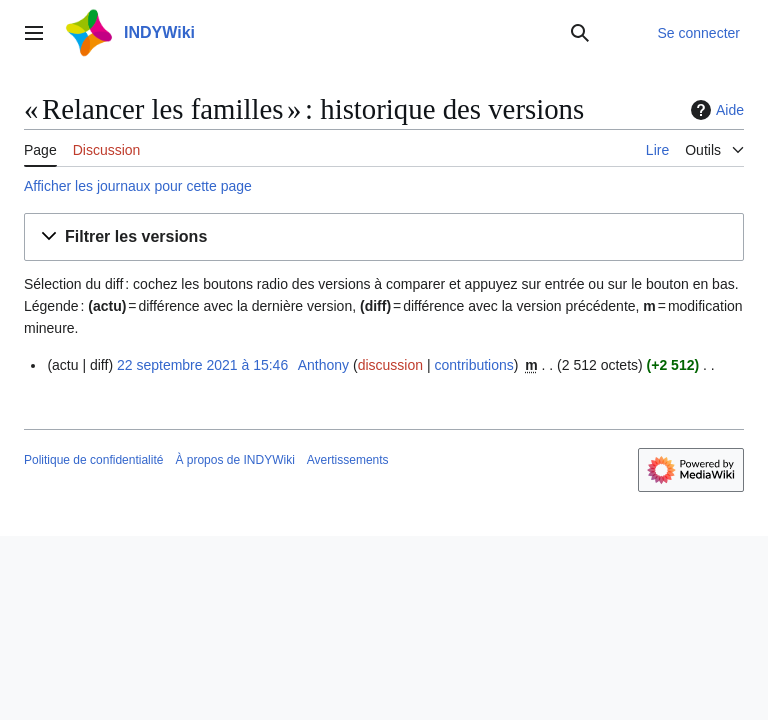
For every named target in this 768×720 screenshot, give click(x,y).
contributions (473, 365)
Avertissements (348, 460)
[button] (384, 237)
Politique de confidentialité (93, 460)
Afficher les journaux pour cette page (138, 186)
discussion (390, 365)
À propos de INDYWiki (234, 460)
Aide (715, 110)
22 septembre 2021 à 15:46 (202, 365)
